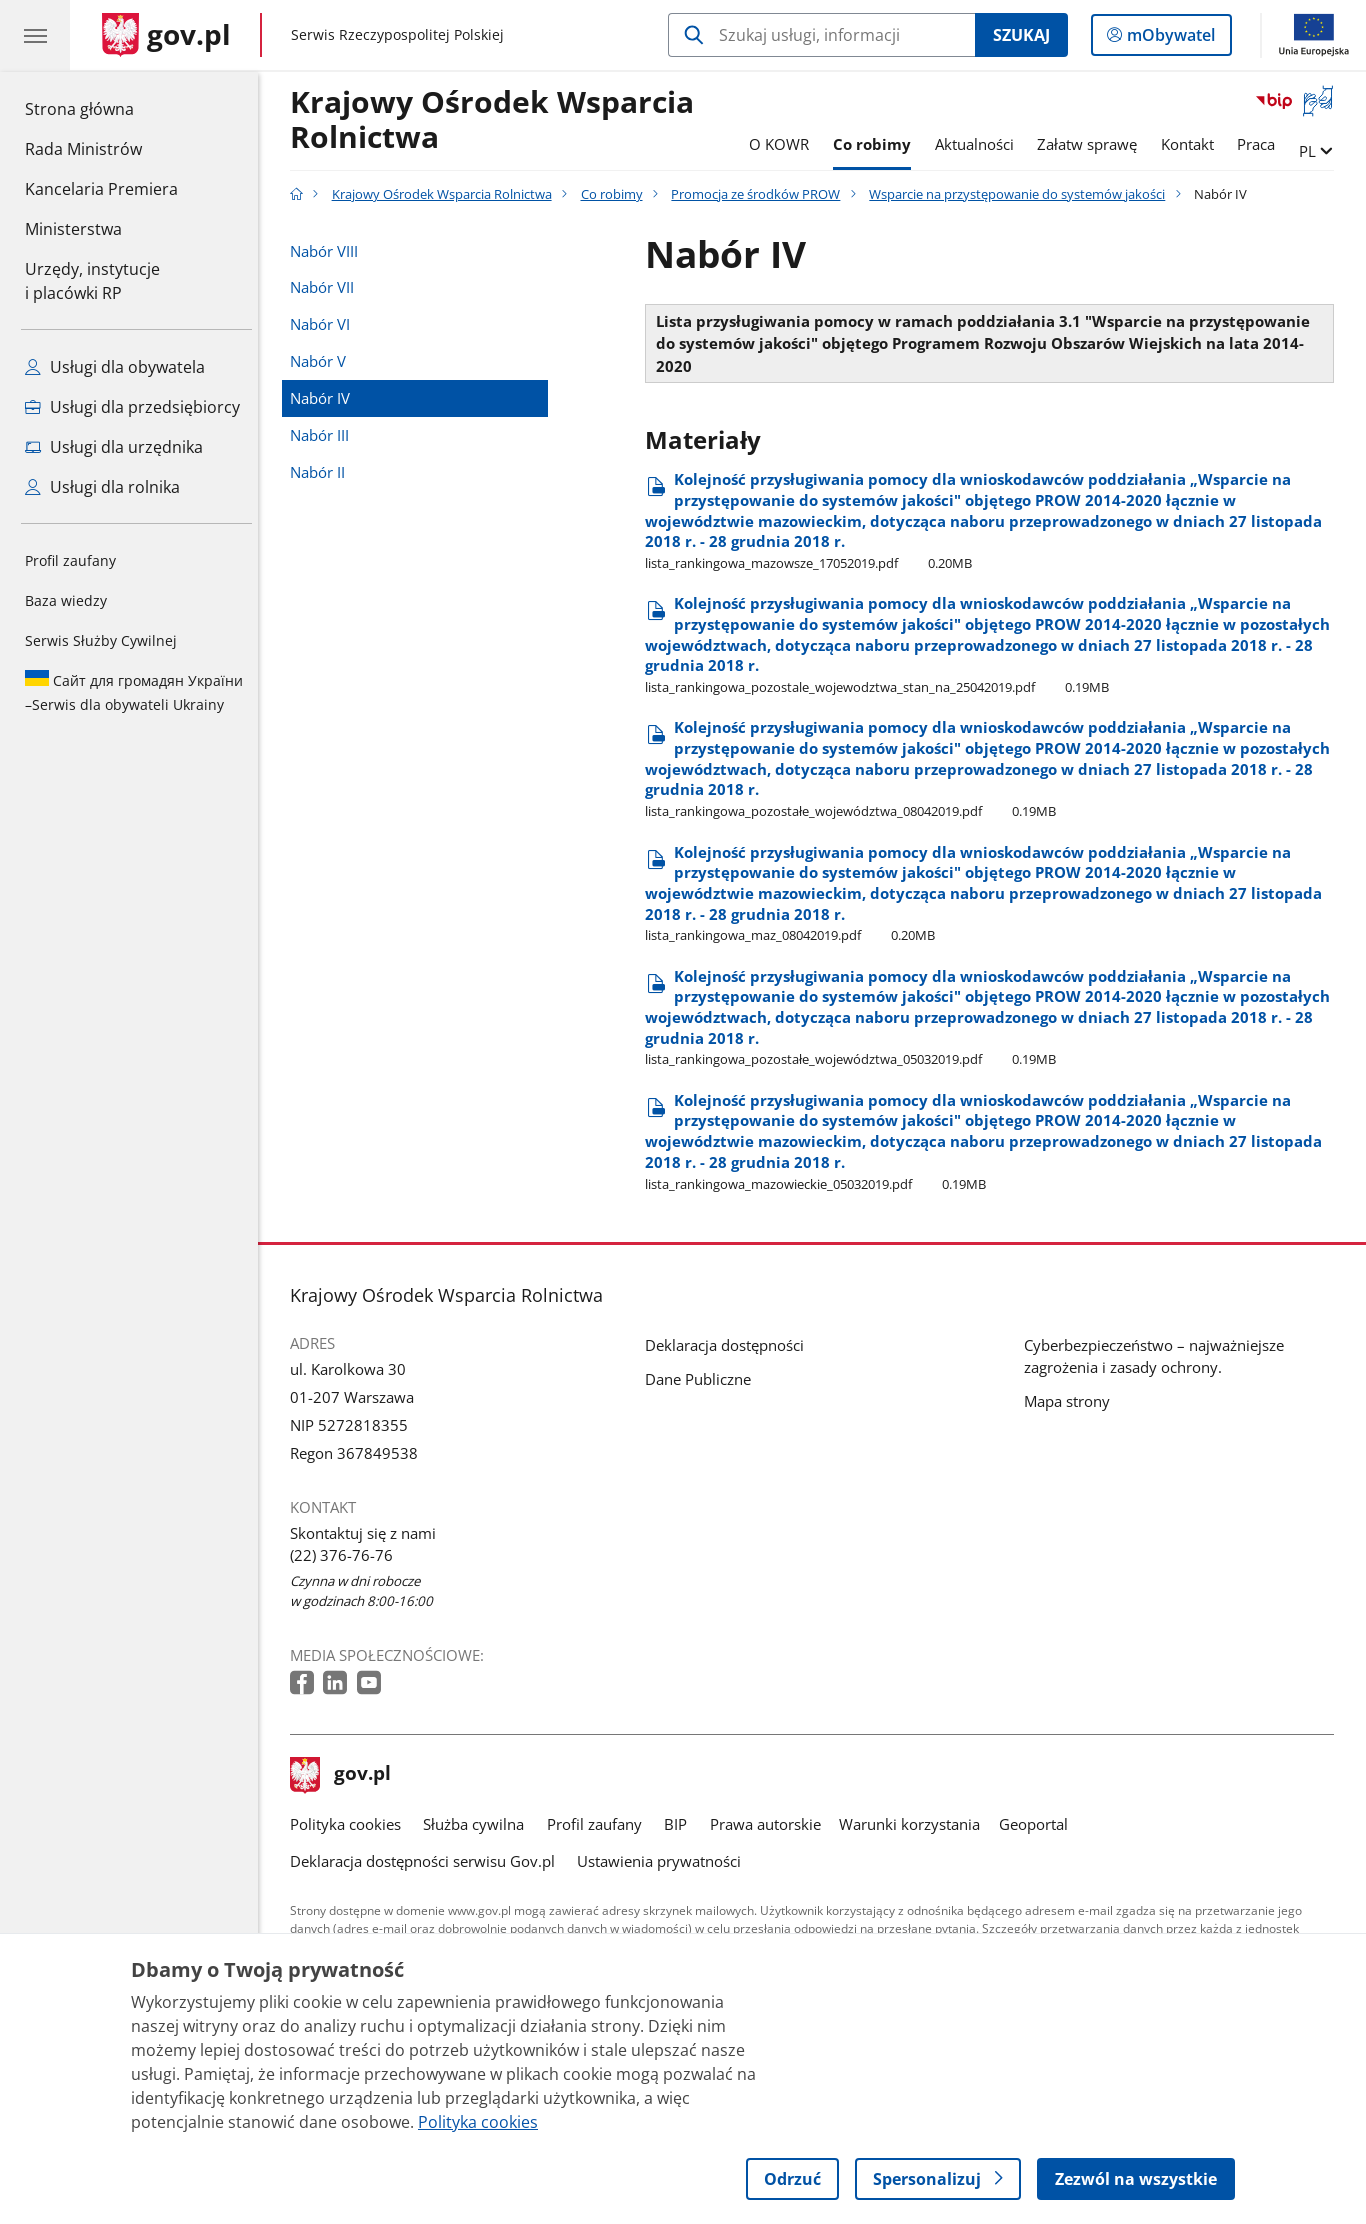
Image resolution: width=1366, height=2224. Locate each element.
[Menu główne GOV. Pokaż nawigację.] (35, 35)
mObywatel (1169, 39)
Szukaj (1021, 35)
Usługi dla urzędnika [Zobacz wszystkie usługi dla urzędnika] (114, 447)
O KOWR (784, 144)
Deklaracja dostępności (729, 1345)
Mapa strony (1072, 1401)
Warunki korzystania (914, 1824)
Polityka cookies (350, 1824)
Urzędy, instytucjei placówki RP (92, 281)
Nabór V (323, 361)
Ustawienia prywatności (664, 1861)
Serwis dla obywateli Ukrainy (134, 692)
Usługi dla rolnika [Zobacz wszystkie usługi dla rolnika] (102, 487)
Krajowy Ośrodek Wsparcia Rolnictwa (497, 120)
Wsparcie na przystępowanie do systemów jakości (1022, 194)
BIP (680, 1824)
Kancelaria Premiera (101, 189)
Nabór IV (325, 398)
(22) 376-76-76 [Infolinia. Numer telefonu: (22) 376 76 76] (346, 1555)
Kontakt (1192, 144)
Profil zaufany (70, 560)
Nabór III (324, 435)
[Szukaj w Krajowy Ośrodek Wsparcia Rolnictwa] (821, 35)
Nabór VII (327, 287)
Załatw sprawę (1092, 144)
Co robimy (877, 144)
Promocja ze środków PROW (761, 194)
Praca (1262, 144)
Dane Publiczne (703, 1379)
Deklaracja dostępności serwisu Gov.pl (427, 1861)
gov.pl (346, 1775)
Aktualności (979, 144)
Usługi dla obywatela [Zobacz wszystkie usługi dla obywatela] (115, 367)
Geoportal (1038, 1824)
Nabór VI (325, 324)
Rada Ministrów (83, 149)
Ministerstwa (73, 229)
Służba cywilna (478, 1824)
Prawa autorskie (770, 1824)
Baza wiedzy (66, 600)
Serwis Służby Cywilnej (101, 640)
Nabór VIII (329, 251)
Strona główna (101, 108)
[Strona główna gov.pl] (166, 35)
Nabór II (322, 472)
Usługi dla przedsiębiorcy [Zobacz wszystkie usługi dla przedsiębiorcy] (132, 407)
